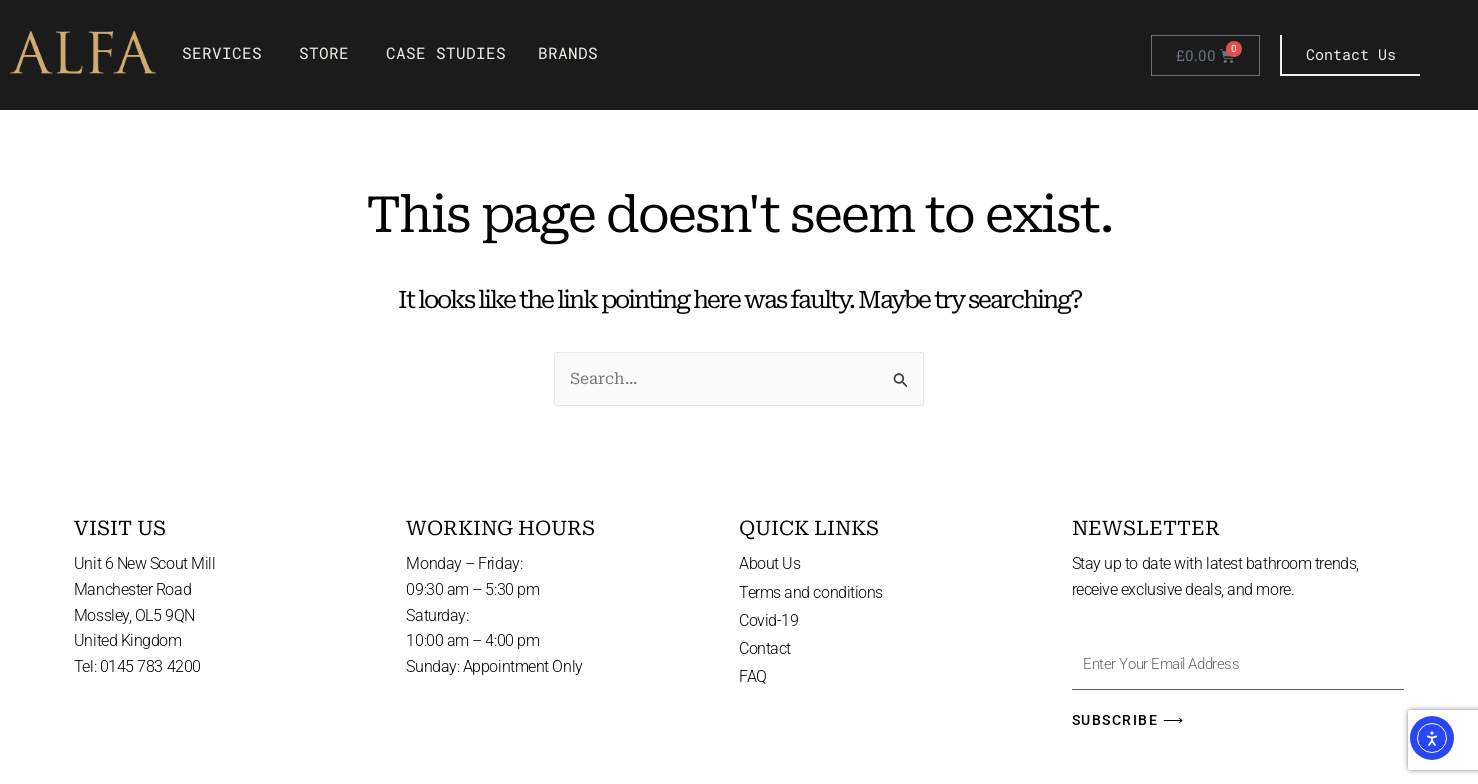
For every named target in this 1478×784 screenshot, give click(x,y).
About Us (769, 562)
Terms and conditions (811, 591)
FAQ (753, 677)
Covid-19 (768, 619)
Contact (765, 648)
